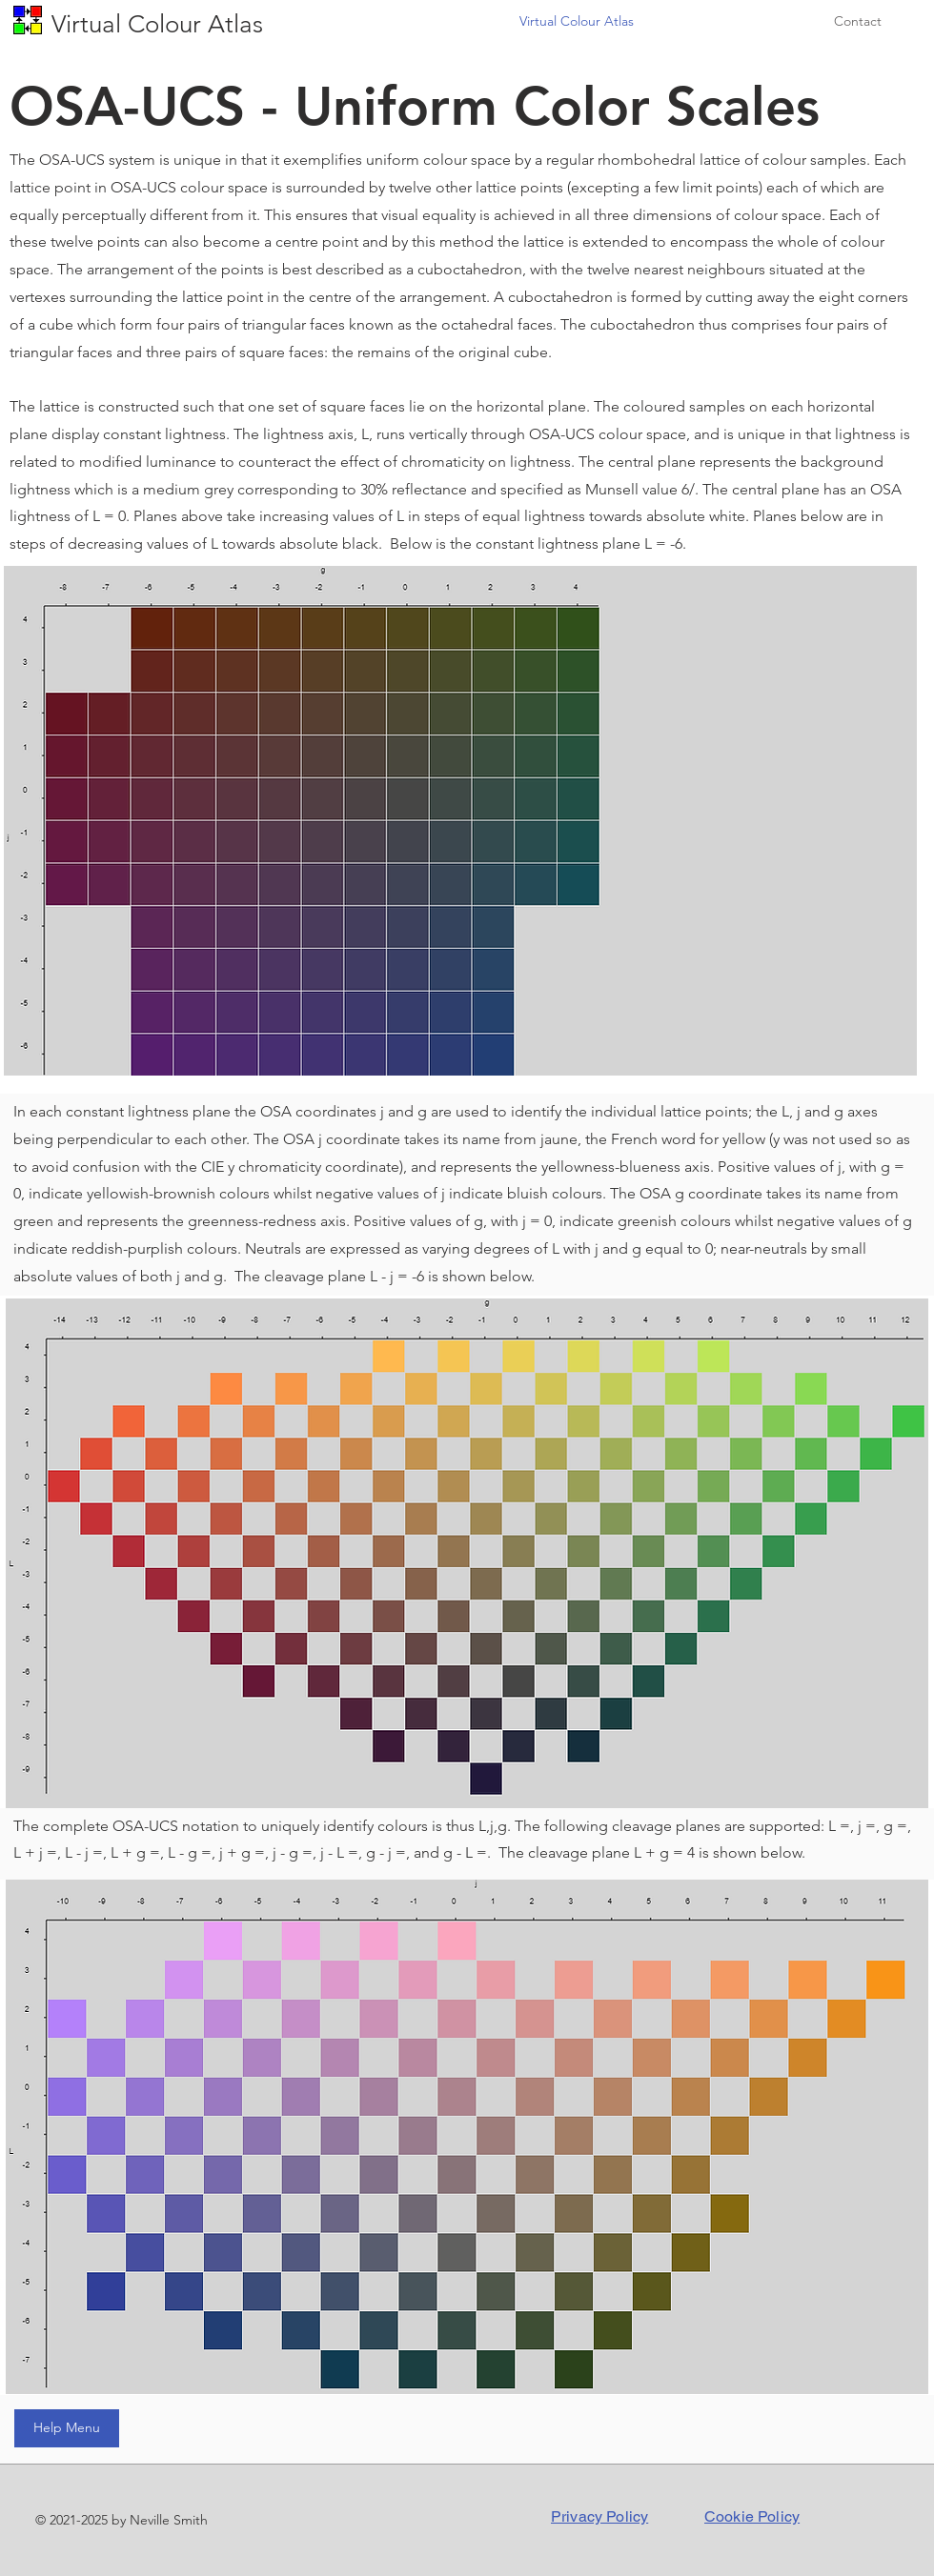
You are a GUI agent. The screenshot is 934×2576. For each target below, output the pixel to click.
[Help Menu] (66, 2428)
